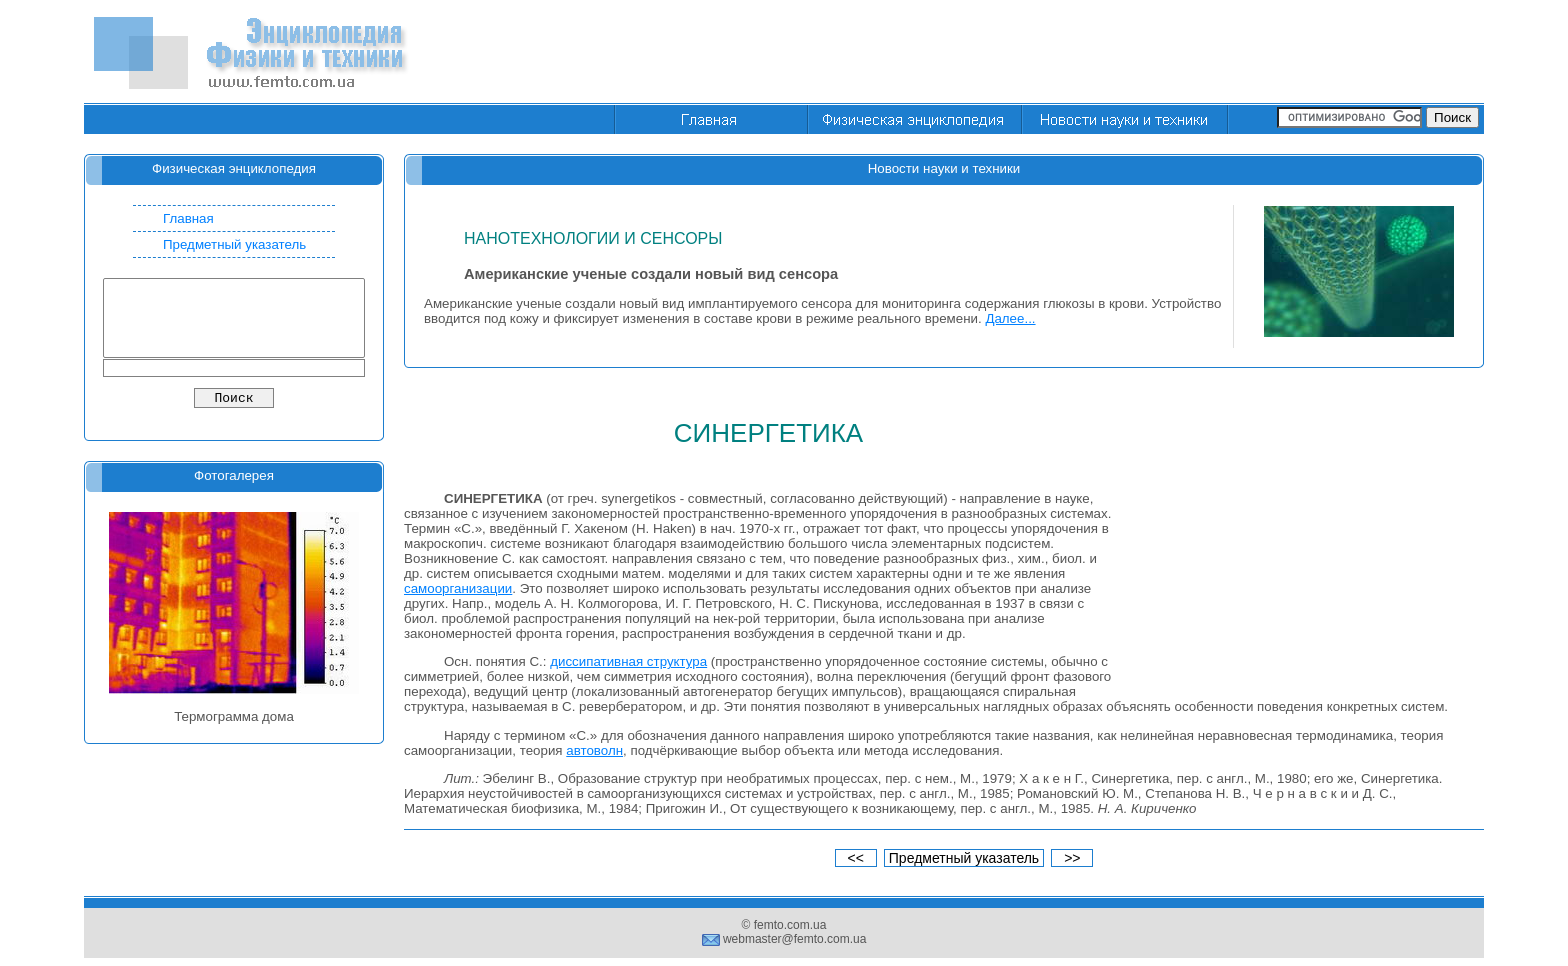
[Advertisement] (1120, 53)
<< (856, 858)
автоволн (594, 750)
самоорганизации (458, 588)
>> (1072, 858)
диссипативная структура (628, 661)
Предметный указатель (234, 244)
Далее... (1010, 318)
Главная (188, 218)
